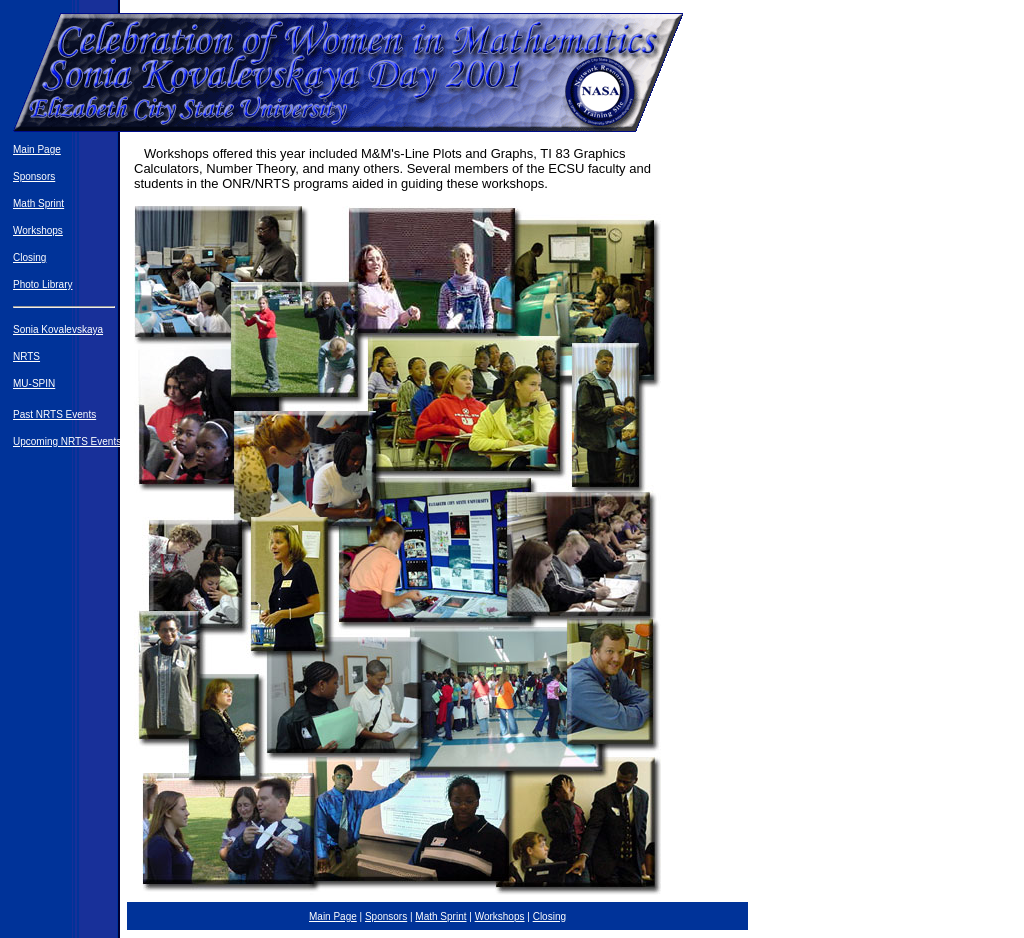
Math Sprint (38, 203)
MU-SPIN (34, 383)
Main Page (37, 149)
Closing (29, 257)
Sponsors (34, 176)
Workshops (38, 230)
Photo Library (42, 284)
